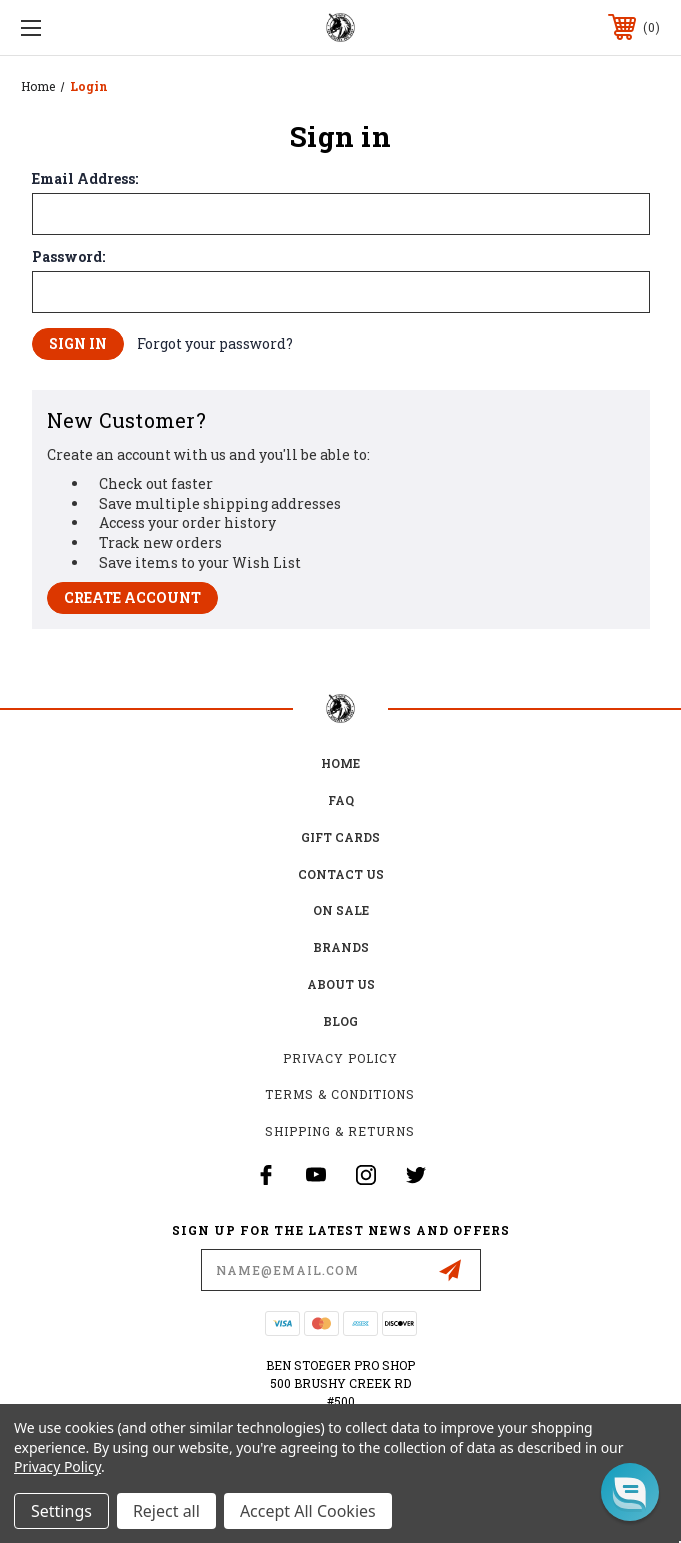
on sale (341, 910)
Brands (341, 947)
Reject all (166, 1511)
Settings (61, 1511)
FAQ (341, 800)
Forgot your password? (215, 343)
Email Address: (85, 179)
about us (341, 984)
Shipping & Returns (340, 1131)
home (340, 763)
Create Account (132, 597)
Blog (340, 1021)
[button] (630, 1492)
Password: (68, 257)
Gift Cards (340, 837)
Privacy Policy (340, 1058)
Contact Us (341, 874)
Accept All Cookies (308, 1511)
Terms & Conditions (340, 1094)
